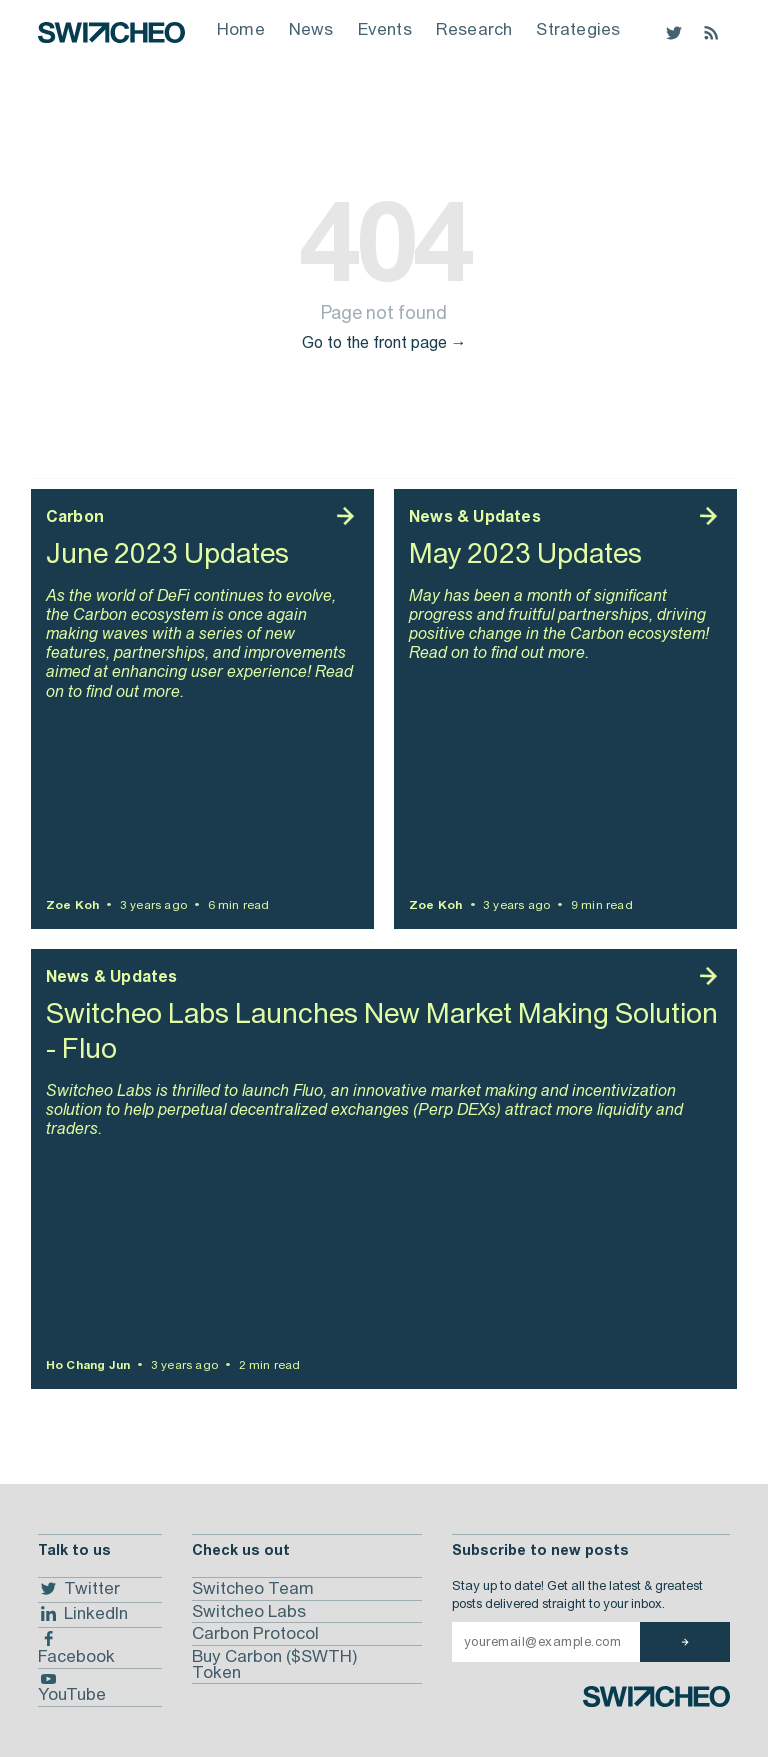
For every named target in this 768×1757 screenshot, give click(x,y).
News (311, 29)
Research (474, 29)
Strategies (578, 29)
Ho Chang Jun (88, 1365)
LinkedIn (83, 1614)
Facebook (76, 1648)
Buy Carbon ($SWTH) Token (274, 1664)
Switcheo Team (253, 1588)
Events (385, 29)
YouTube (72, 1689)
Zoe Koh (72, 905)
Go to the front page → (384, 342)
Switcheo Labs (249, 1611)
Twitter (79, 1589)
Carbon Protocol (255, 1633)
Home (241, 29)
